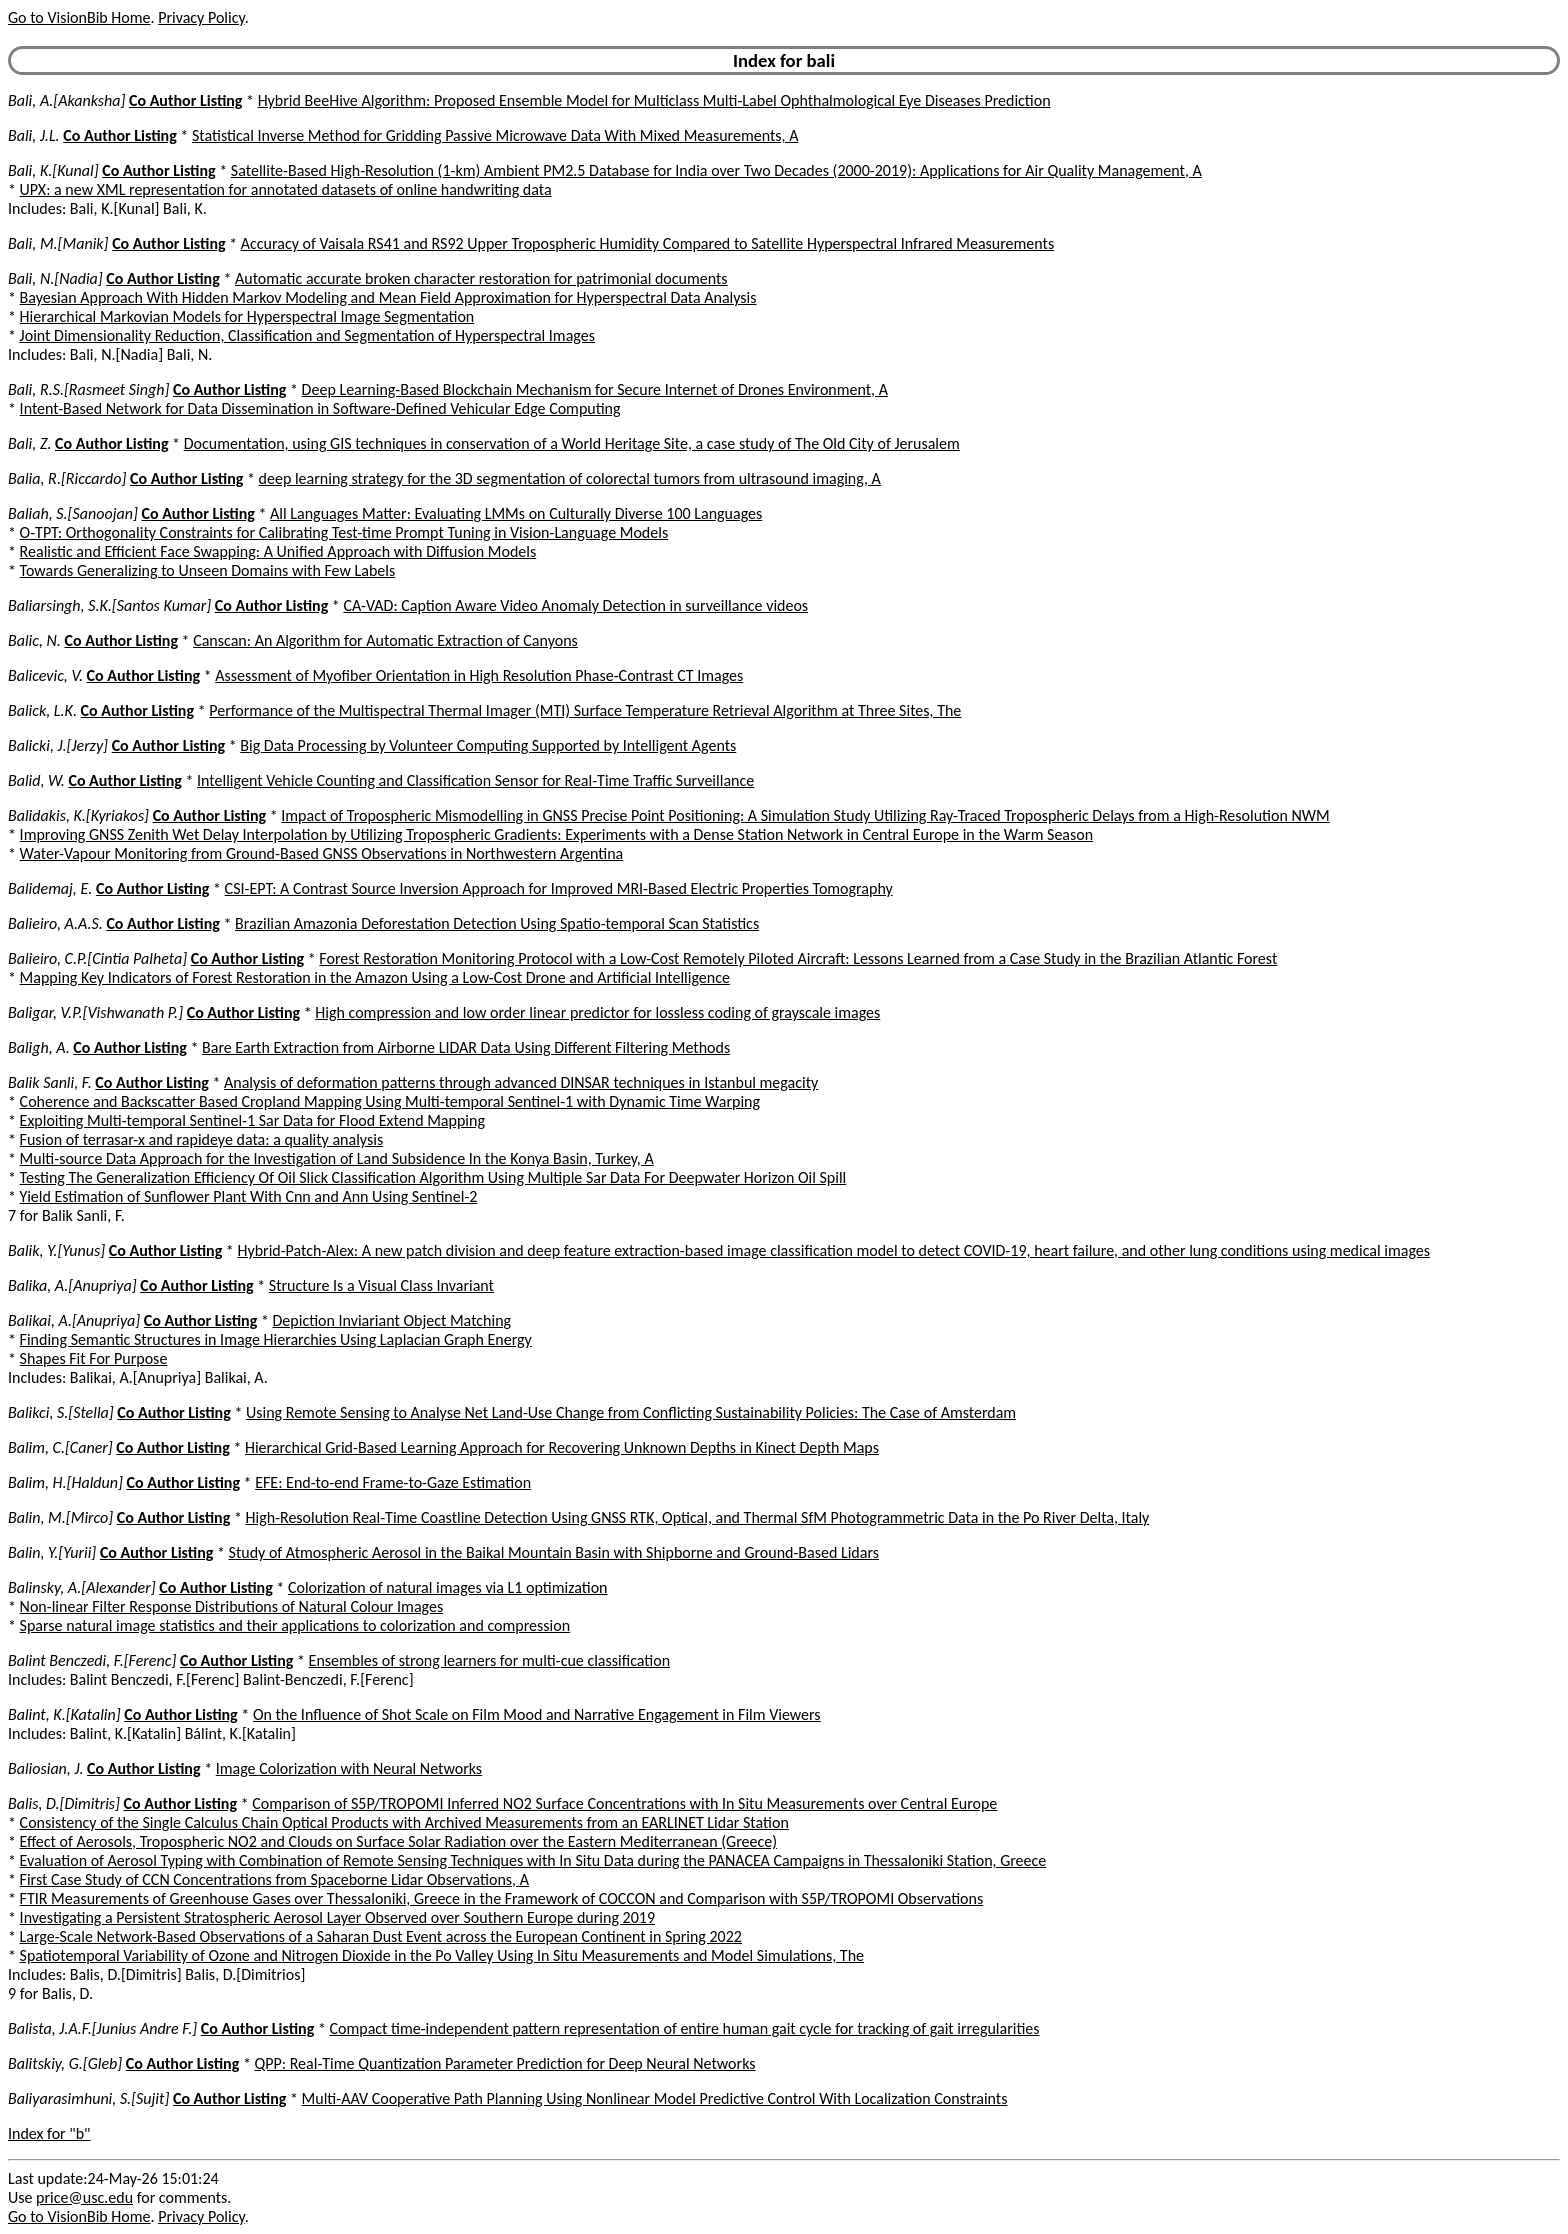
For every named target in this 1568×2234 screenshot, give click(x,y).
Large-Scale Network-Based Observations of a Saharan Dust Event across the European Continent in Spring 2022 (381, 1936)
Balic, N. (34, 640)
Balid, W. (36, 780)
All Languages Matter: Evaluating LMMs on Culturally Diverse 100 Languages (516, 513)
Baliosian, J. (45, 1768)
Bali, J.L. (34, 135)
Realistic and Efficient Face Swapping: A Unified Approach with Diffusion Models (278, 551)
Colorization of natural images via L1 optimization (448, 1587)
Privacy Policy (201, 17)
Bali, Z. (29, 443)
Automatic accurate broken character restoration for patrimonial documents (481, 278)
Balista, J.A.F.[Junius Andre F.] (102, 2028)
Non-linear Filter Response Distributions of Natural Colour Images (232, 1606)
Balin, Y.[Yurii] (52, 1552)
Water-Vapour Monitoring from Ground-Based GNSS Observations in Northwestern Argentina (322, 853)
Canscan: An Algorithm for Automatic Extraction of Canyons (385, 640)
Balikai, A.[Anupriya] (74, 1320)
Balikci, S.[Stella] (61, 1412)
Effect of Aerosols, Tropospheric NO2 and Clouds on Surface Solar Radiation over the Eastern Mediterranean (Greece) (398, 1841)
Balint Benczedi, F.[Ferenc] (92, 1660)
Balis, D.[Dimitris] (64, 1803)
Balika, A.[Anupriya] (72, 1285)
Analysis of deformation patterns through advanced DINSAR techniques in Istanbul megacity (521, 1082)
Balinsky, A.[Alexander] (82, 1587)
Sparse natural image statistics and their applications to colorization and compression (295, 1625)
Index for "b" (49, 2133)
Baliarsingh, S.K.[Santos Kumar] (109, 605)
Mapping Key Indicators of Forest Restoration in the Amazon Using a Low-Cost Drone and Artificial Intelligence (375, 977)
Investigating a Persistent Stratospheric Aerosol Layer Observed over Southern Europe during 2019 (337, 1917)
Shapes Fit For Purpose (94, 1358)
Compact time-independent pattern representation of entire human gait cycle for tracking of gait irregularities (684, 2028)
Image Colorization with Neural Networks (349, 1768)
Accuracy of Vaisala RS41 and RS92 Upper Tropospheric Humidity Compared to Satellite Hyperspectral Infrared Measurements (647, 243)
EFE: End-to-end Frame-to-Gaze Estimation (393, 1482)
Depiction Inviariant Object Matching (392, 1320)
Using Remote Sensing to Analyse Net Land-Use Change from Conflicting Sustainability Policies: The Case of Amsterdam (631, 1412)
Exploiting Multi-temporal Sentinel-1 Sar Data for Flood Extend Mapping (252, 1120)
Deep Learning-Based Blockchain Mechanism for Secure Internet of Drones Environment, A (595, 389)
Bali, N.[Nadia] (55, 278)
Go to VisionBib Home (79, 17)
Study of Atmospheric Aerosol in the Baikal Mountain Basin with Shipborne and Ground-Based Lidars (554, 1552)
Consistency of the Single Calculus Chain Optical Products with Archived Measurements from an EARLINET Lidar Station (404, 1822)
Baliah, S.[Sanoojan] (73, 513)
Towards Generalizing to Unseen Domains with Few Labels (208, 570)
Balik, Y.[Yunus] (56, 1250)
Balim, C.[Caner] (60, 1447)
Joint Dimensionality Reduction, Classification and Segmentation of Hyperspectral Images (307, 335)
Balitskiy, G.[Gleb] (65, 2063)
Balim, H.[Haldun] (65, 1482)
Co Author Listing (185, 100)
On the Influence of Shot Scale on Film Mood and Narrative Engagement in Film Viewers (537, 1714)
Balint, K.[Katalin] (64, 1714)
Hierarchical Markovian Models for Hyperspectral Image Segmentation (247, 316)
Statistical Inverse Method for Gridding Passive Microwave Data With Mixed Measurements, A (495, 135)
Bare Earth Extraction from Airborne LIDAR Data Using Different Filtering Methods (466, 1047)
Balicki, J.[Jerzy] (58, 745)
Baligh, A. (39, 1047)
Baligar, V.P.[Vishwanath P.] (95, 1012)
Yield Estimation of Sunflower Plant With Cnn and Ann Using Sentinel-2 (249, 1196)
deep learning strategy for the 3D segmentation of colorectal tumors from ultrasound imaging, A (570, 478)
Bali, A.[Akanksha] (66, 100)
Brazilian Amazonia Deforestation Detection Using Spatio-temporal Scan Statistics (497, 923)
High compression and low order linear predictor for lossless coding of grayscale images (597, 1012)
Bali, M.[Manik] (58, 243)
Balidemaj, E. (50, 888)
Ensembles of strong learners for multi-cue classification (490, 1660)
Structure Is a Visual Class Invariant (381, 1285)
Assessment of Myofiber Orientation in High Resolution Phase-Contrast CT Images (479, 675)
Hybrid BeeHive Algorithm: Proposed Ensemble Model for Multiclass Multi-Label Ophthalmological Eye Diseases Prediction (654, 100)
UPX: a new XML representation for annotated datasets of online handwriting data (286, 189)
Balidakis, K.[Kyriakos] (78, 815)
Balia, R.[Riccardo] (67, 478)
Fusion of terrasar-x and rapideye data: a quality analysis (202, 1139)
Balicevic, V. (45, 675)
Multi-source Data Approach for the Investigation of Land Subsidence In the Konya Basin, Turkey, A (337, 1158)
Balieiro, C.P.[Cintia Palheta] (97, 958)
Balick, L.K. (42, 710)
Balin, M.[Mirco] (60, 1517)
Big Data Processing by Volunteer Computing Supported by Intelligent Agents (488, 745)
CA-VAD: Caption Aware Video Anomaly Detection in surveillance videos (575, 605)
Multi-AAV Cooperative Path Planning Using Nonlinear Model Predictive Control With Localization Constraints (655, 2098)
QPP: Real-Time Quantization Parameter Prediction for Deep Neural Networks (505, 2063)
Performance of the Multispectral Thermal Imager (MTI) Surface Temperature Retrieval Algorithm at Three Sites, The (585, 710)
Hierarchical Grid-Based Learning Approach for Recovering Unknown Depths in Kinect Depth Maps (562, 1447)
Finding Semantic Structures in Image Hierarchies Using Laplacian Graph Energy (276, 1339)
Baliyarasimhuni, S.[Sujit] (88, 2098)
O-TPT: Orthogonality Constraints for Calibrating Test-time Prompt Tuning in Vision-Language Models (344, 532)
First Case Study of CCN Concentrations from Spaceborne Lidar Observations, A (274, 1879)
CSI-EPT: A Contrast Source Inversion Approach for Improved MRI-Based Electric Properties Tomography (559, 888)
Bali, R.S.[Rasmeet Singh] (88, 389)
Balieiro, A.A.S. (55, 923)
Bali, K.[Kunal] (53, 170)
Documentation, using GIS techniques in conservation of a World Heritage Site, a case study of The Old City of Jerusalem (572, 443)
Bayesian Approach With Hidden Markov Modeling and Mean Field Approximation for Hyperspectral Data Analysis (388, 297)
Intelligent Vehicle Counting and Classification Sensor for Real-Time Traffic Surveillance (475, 780)
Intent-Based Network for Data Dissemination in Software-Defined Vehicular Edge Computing (320, 408)
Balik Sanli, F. (50, 1082)
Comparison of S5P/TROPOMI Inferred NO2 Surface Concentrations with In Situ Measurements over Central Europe (624, 1803)
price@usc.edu (84, 2197)
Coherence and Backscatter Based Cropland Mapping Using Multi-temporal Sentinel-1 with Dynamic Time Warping (390, 1101)
